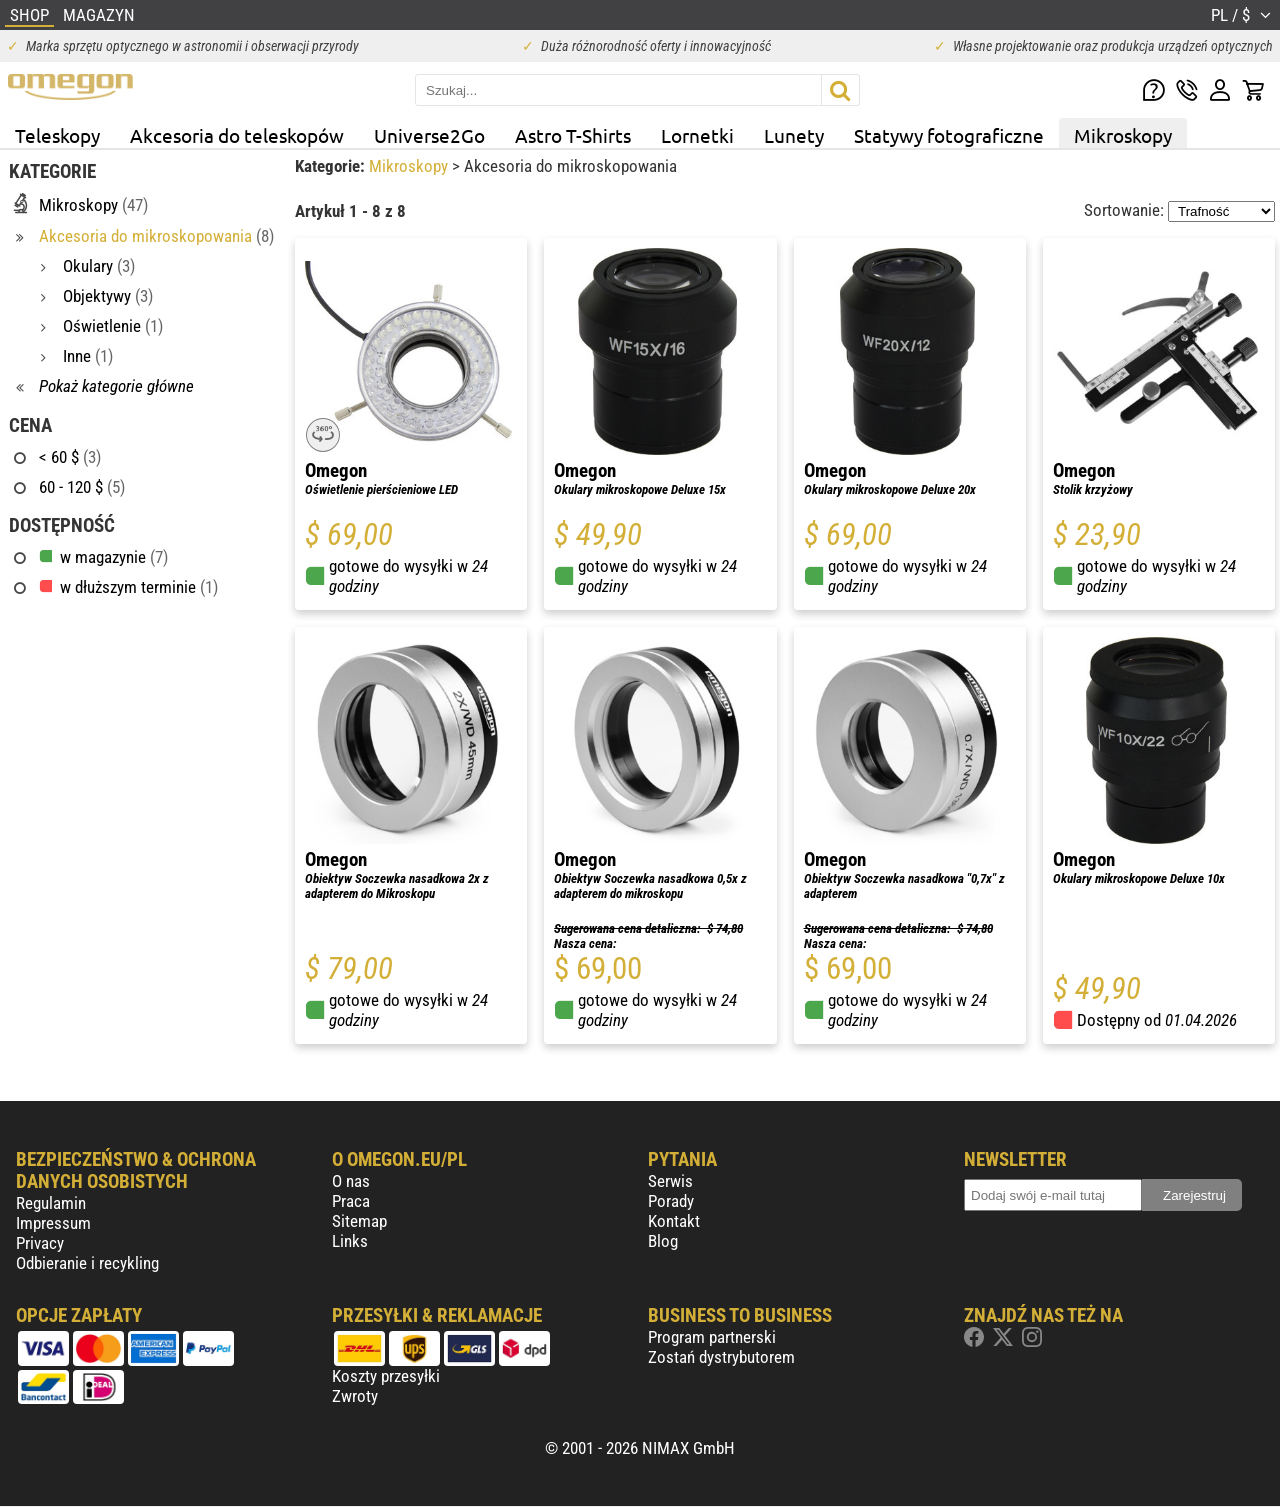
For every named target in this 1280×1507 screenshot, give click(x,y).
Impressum (53, 1223)
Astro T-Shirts (573, 135)
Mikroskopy (1123, 135)
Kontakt (674, 1221)
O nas (351, 1181)
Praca (351, 1201)
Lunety (794, 135)
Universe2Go (429, 135)
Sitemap (359, 1221)
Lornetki (697, 135)
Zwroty (355, 1396)
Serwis (670, 1181)
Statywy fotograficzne (949, 135)
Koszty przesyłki (386, 1376)
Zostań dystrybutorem (721, 1357)
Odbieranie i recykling (87, 1263)
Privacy (40, 1243)
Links (350, 1241)
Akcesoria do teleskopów (237, 135)
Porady (671, 1201)
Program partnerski (712, 1337)
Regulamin (51, 1203)
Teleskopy (57, 135)
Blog (663, 1241)
